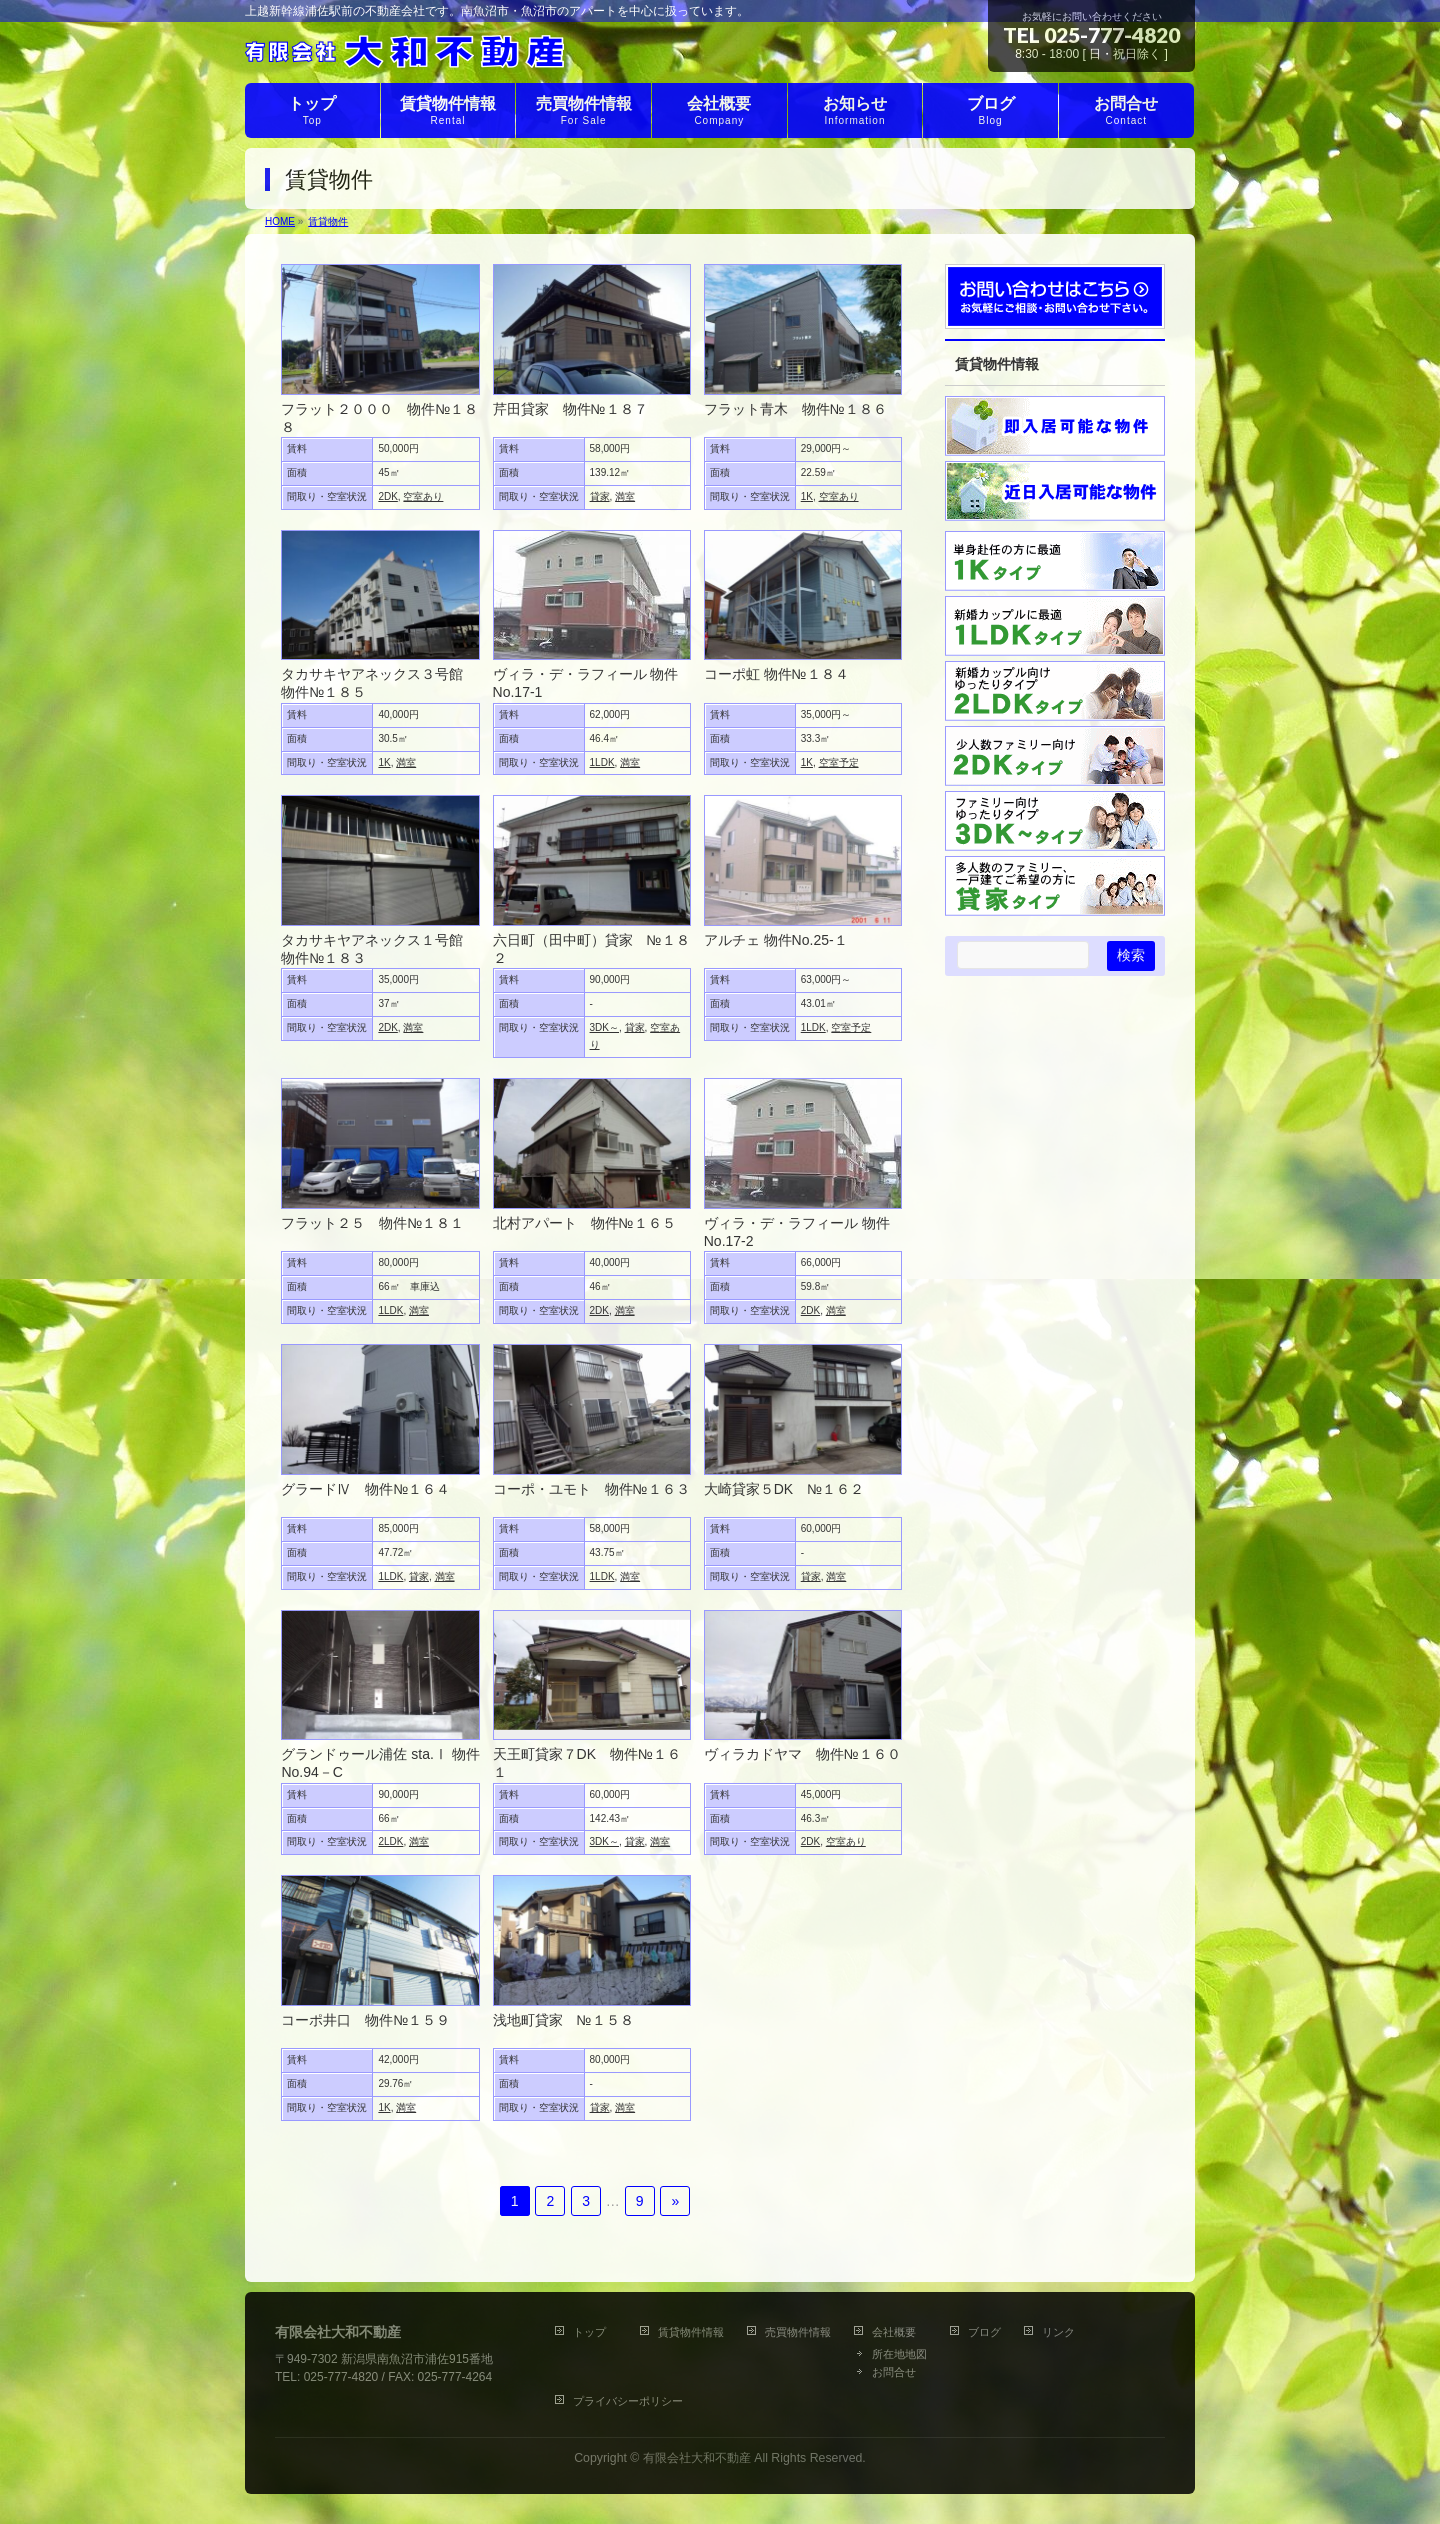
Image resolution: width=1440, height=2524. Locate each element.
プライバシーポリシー (628, 2401)
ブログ (984, 2332)
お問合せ (894, 2372)
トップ (595, 2332)
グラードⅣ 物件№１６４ (365, 1489)
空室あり (423, 496)
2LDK (390, 1841)
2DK (387, 496)
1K (807, 496)
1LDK (602, 762)
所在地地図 (899, 2354)
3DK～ (604, 1027)
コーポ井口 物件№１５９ (365, 2020)
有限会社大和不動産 (697, 2458)
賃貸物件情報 (691, 2332)
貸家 (600, 496)
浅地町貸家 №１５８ (563, 2020)
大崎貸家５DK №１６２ (784, 1489)
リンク (1058, 2332)
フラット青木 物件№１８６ (795, 409)
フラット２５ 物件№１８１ (372, 1223)
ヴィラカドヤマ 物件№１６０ (802, 1754)
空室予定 (839, 762)
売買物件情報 (798, 2332)
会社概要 (894, 2332)
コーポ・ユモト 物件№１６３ (591, 1489)
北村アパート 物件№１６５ (584, 1223)
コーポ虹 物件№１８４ (776, 674)
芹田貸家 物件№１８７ (570, 409)
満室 (625, 496)
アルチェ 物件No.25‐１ (776, 940)
